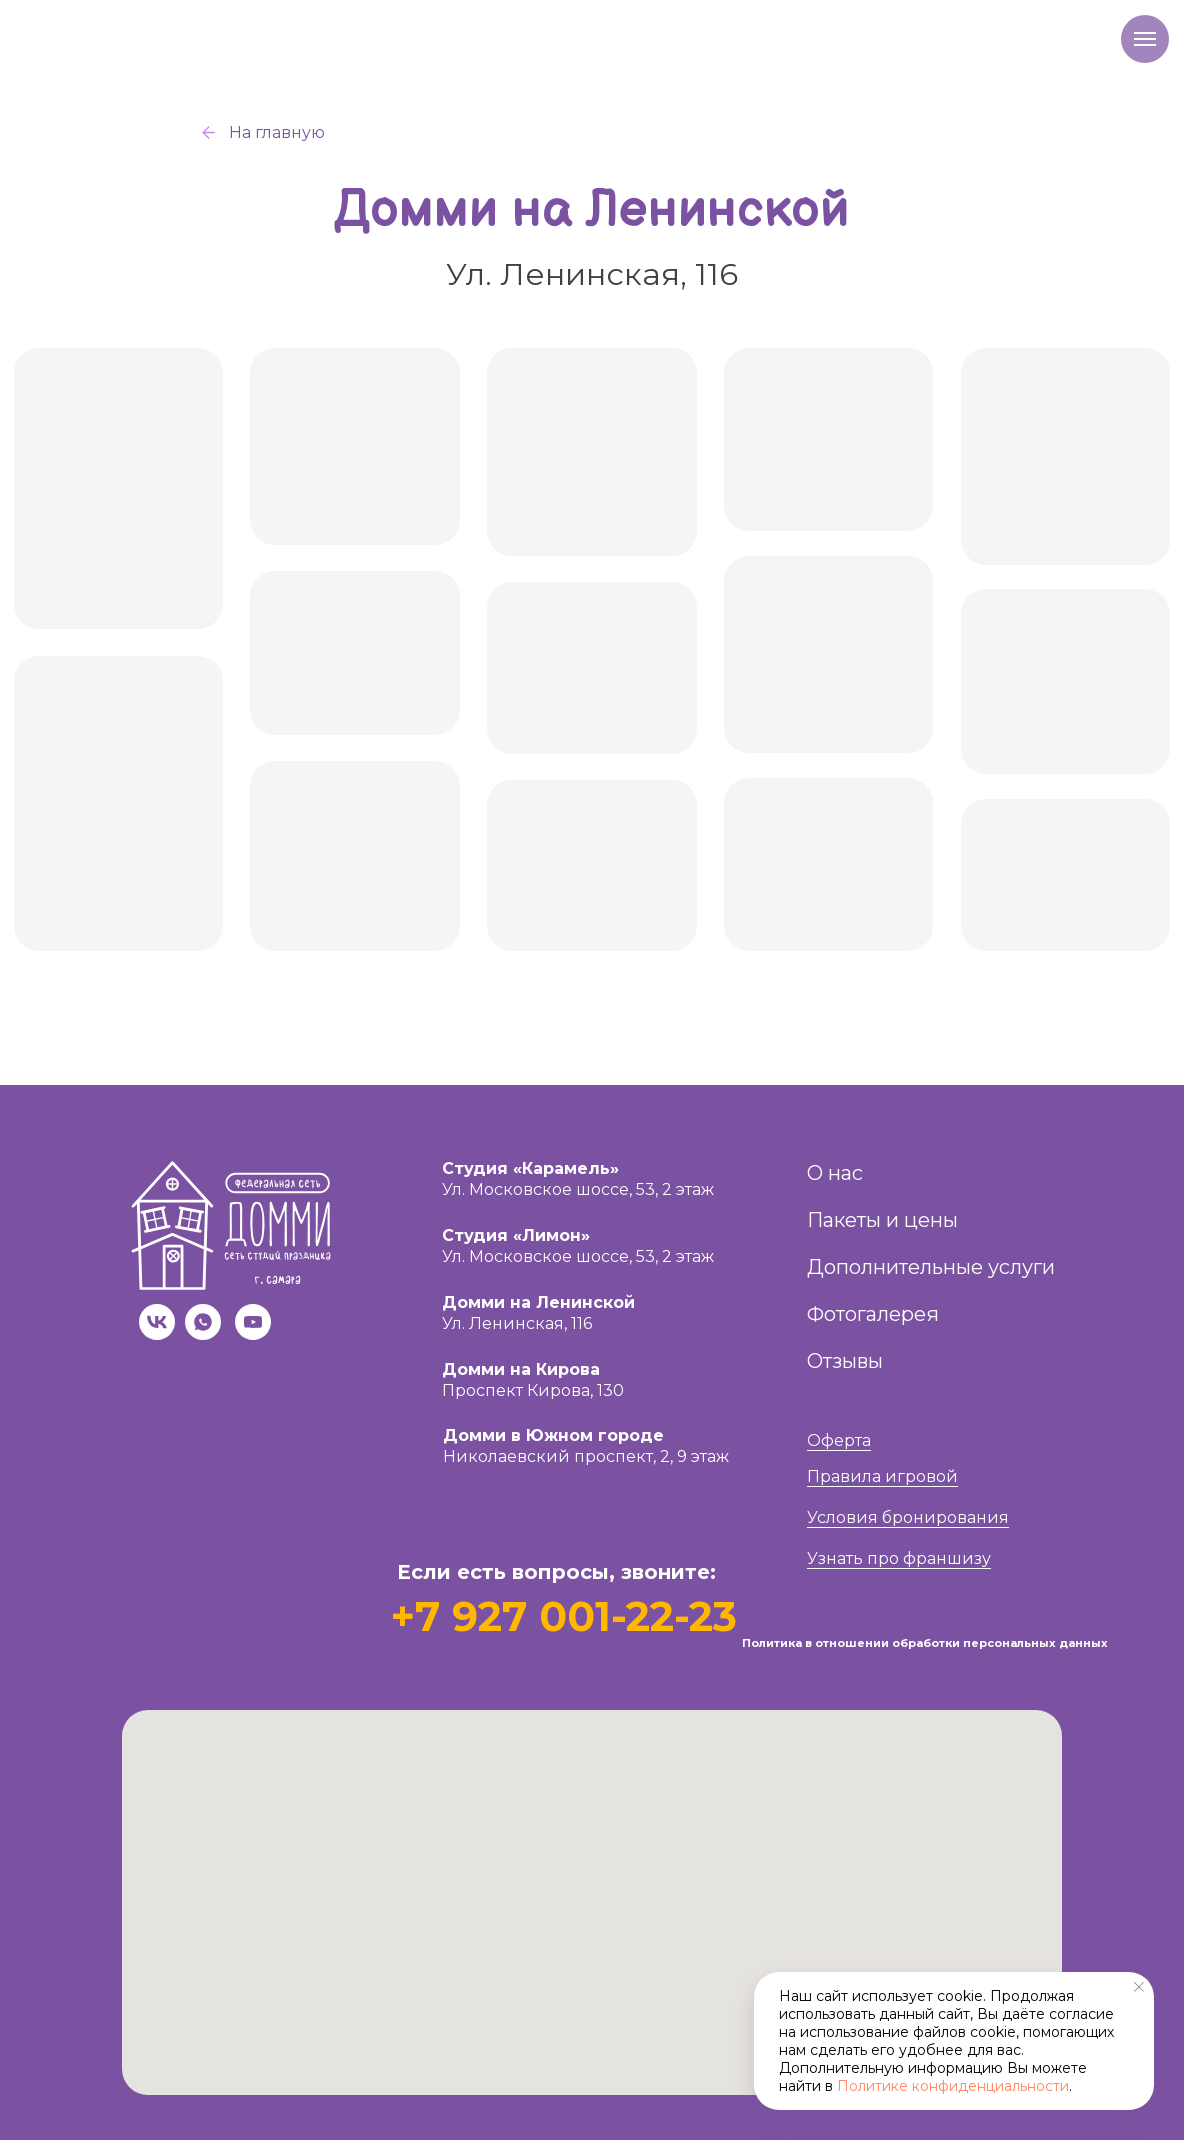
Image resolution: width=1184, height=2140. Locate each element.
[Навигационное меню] (1145, 39)
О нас (835, 1173)
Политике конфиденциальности (953, 2086)
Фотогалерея (873, 1314)
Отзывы (845, 1361)
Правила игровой (882, 1476)
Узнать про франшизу (899, 1558)
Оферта (839, 1440)
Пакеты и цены (882, 1220)
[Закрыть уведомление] (1139, 1987)
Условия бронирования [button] (908, 1517)
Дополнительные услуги (931, 1267)
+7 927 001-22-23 (563, 1616)
